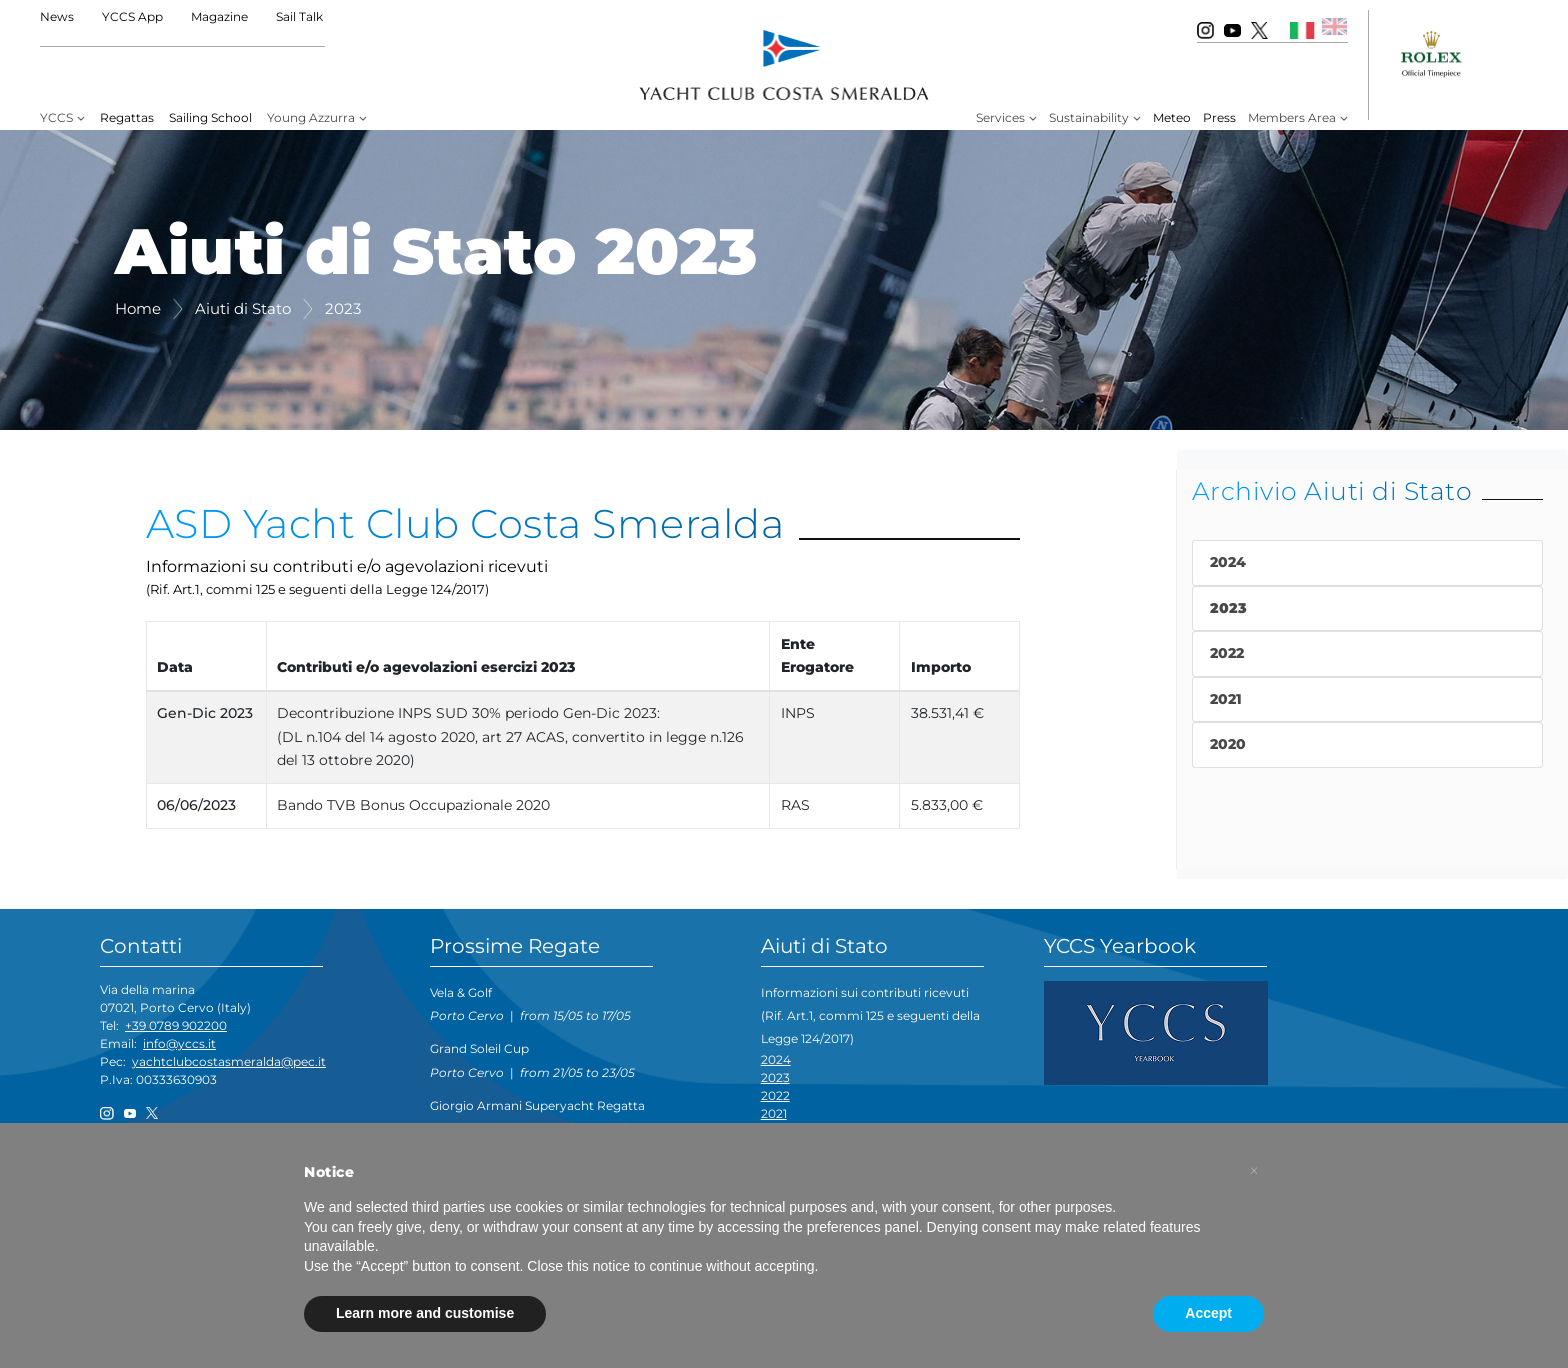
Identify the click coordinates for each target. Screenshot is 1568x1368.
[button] (1254, 1171)
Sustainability (1089, 117)
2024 (776, 1059)
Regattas (127, 117)
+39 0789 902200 (176, 1025)
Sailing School (210, 117)
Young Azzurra (311, 117)
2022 (775, 1095)
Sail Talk (299, 16)
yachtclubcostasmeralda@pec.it (229, 1061)
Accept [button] (1208, 1313)
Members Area (1292, 117)
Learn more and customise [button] (425, 1313)
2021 (774, 1113)
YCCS (56, 117)
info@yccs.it (179, 1043)
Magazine (219, 16)
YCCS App (132, 16)
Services (1000, 117)
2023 (775, 1077)
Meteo (1172, 117)
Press (1219, 117)
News (57, 16)
